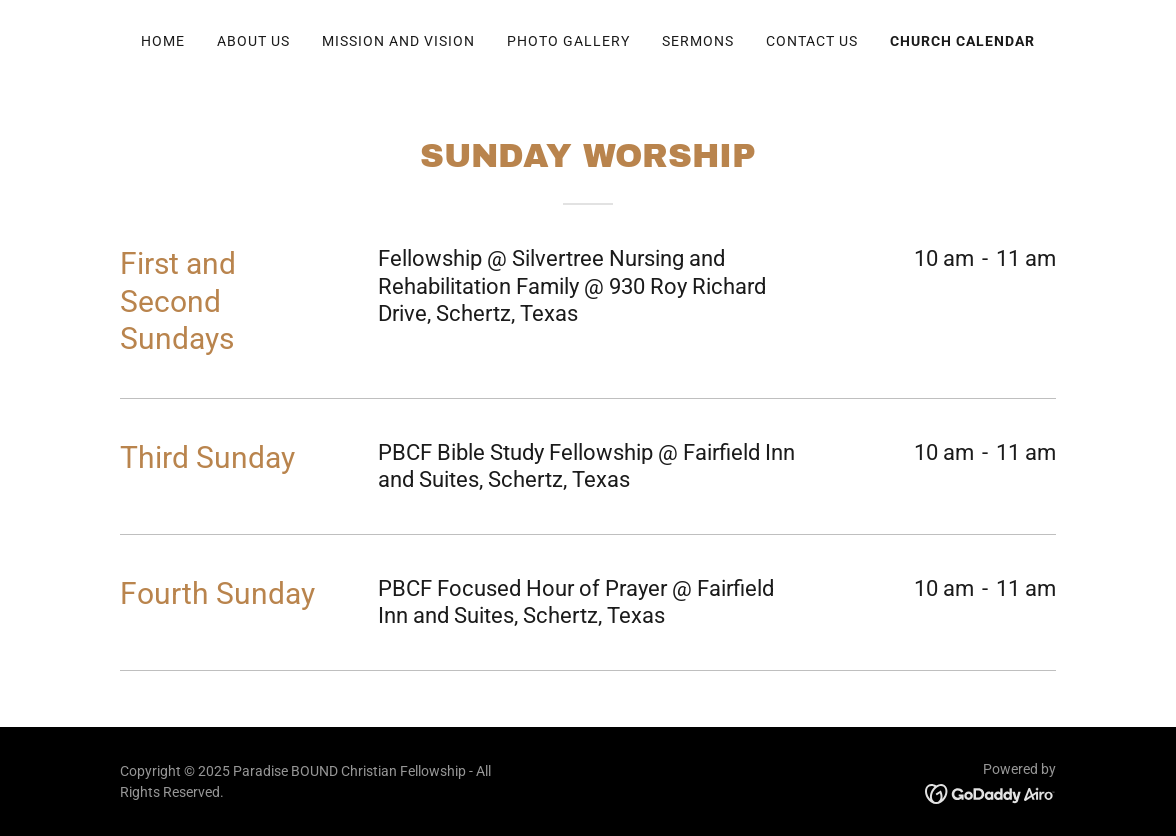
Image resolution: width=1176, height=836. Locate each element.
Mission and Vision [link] (398, 41)
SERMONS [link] (698, 41)
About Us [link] (253, 41)
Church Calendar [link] (962, 41)
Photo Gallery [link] (568, 41)
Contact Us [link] (812, 41)
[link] (990, 793)
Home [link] (163, 41)
